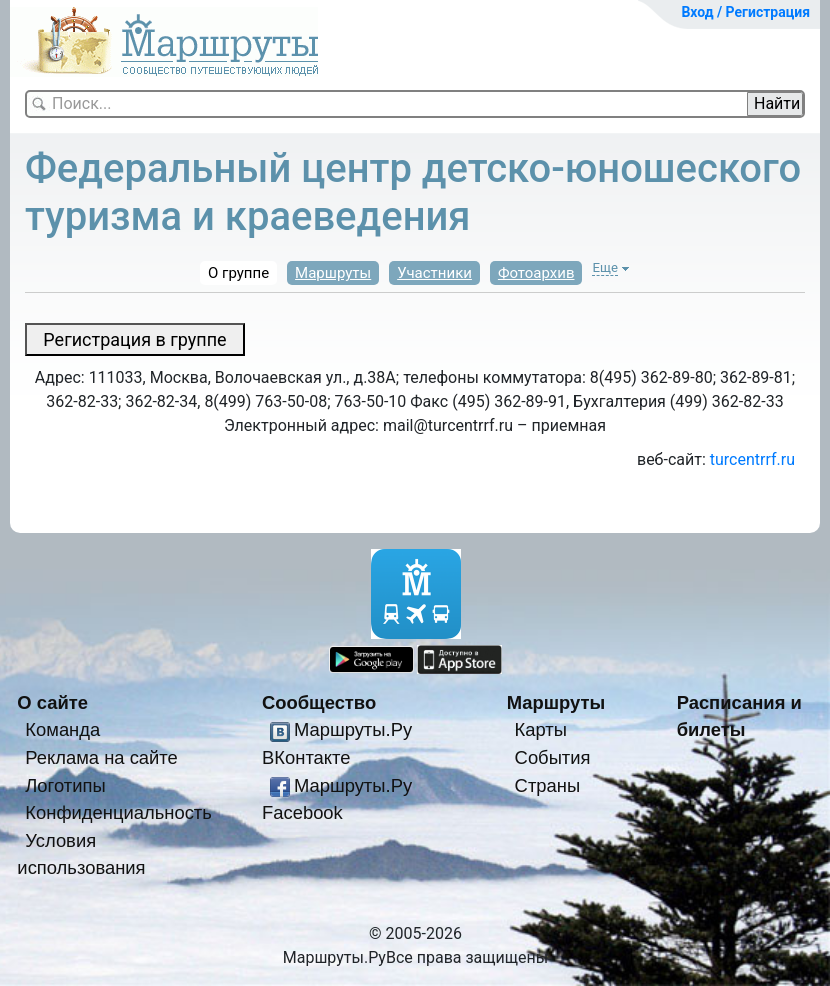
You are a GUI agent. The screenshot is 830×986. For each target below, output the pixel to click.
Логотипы (65, 785)
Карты (541, 729)
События (553, 757)
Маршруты (333, 273)
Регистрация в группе (134, 339)
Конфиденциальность (118, 812)
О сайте (52, 702)
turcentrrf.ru (752, 459)
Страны (548, 785)
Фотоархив (536, 273)
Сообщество (319, 702)
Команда (62, 729)
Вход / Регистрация (745, 12)
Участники (434, 273)
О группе (238, 273)
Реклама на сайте (101, 757)
